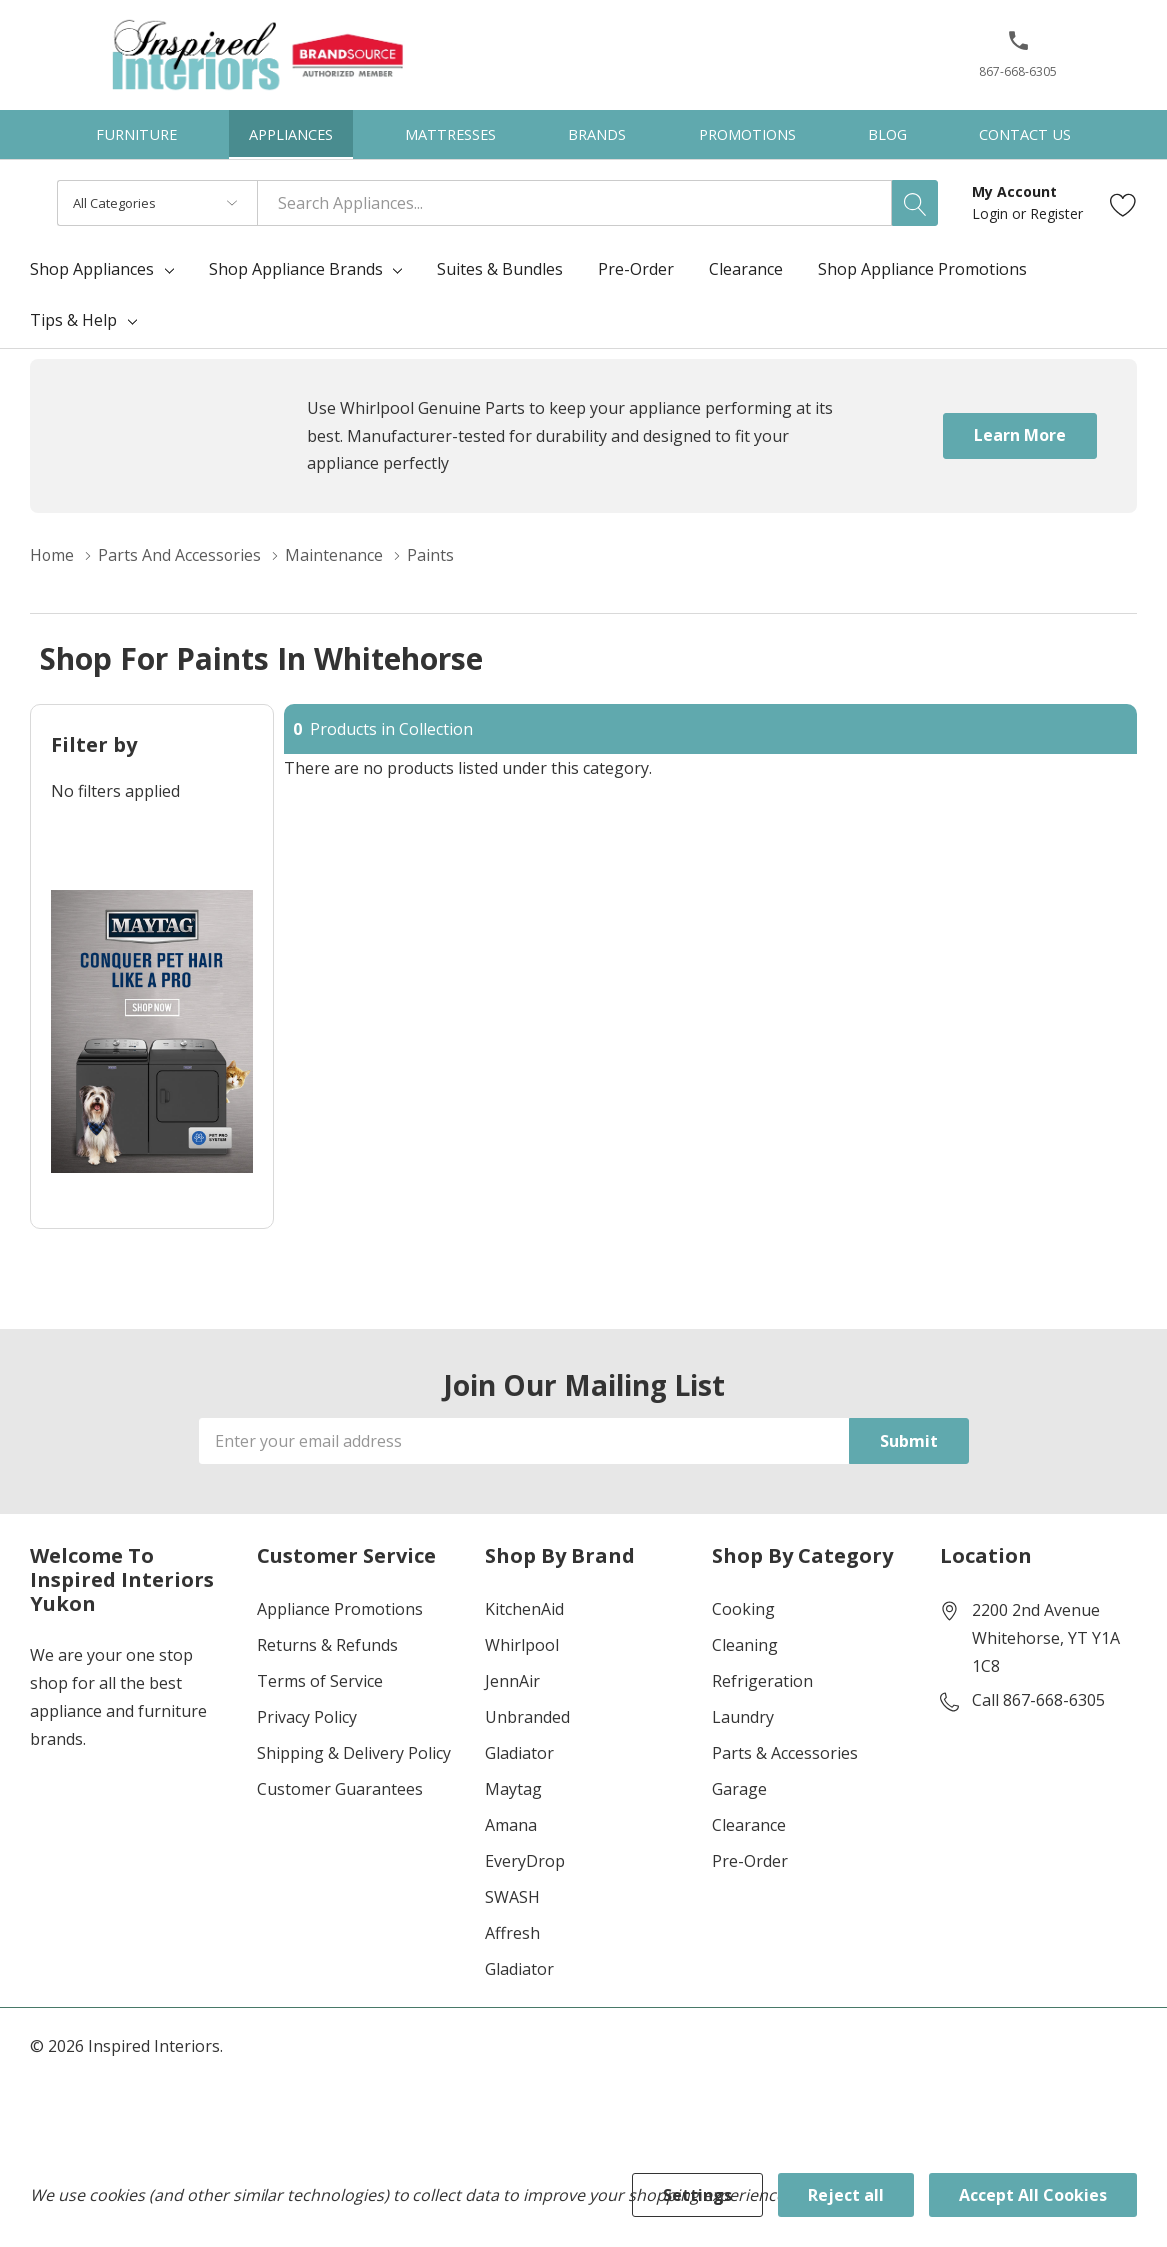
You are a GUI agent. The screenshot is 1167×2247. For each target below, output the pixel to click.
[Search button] (915, 203)
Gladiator (519, 1753)
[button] (1018, 48)
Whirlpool (522, 1645)
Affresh (512, 1933)
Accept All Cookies (1033, 2195)
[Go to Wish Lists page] (1123, 203)
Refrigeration (762, 1681)
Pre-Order (750, 1861)
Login (992, 213)
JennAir (512, 1681)
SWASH (512, 1897)
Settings (697, 2195)
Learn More (1020, 435)
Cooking (743, 1609)
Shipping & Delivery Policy (354, 1753)
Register (1056, 213)
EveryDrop (525, 1861)
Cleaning (745, 1645)
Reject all (846, 2195)
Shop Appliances (92, 269)
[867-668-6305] (1018, 61)
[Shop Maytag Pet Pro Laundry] (152, 1031)
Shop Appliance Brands (296, 269)
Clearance (749, 1825)
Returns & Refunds (327, 1645)
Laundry (743, 1717)
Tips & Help (73, 320)
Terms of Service (320, 1681)
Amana (511, 1825)
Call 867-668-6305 (1038, 1700)
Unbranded (527, 1717)
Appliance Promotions (340, 1609)
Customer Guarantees (340, 1789)
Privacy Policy (307, 1717)
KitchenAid (524, 1609)
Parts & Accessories (785, 1753)
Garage (739, 1789)
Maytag (513, 1789)
